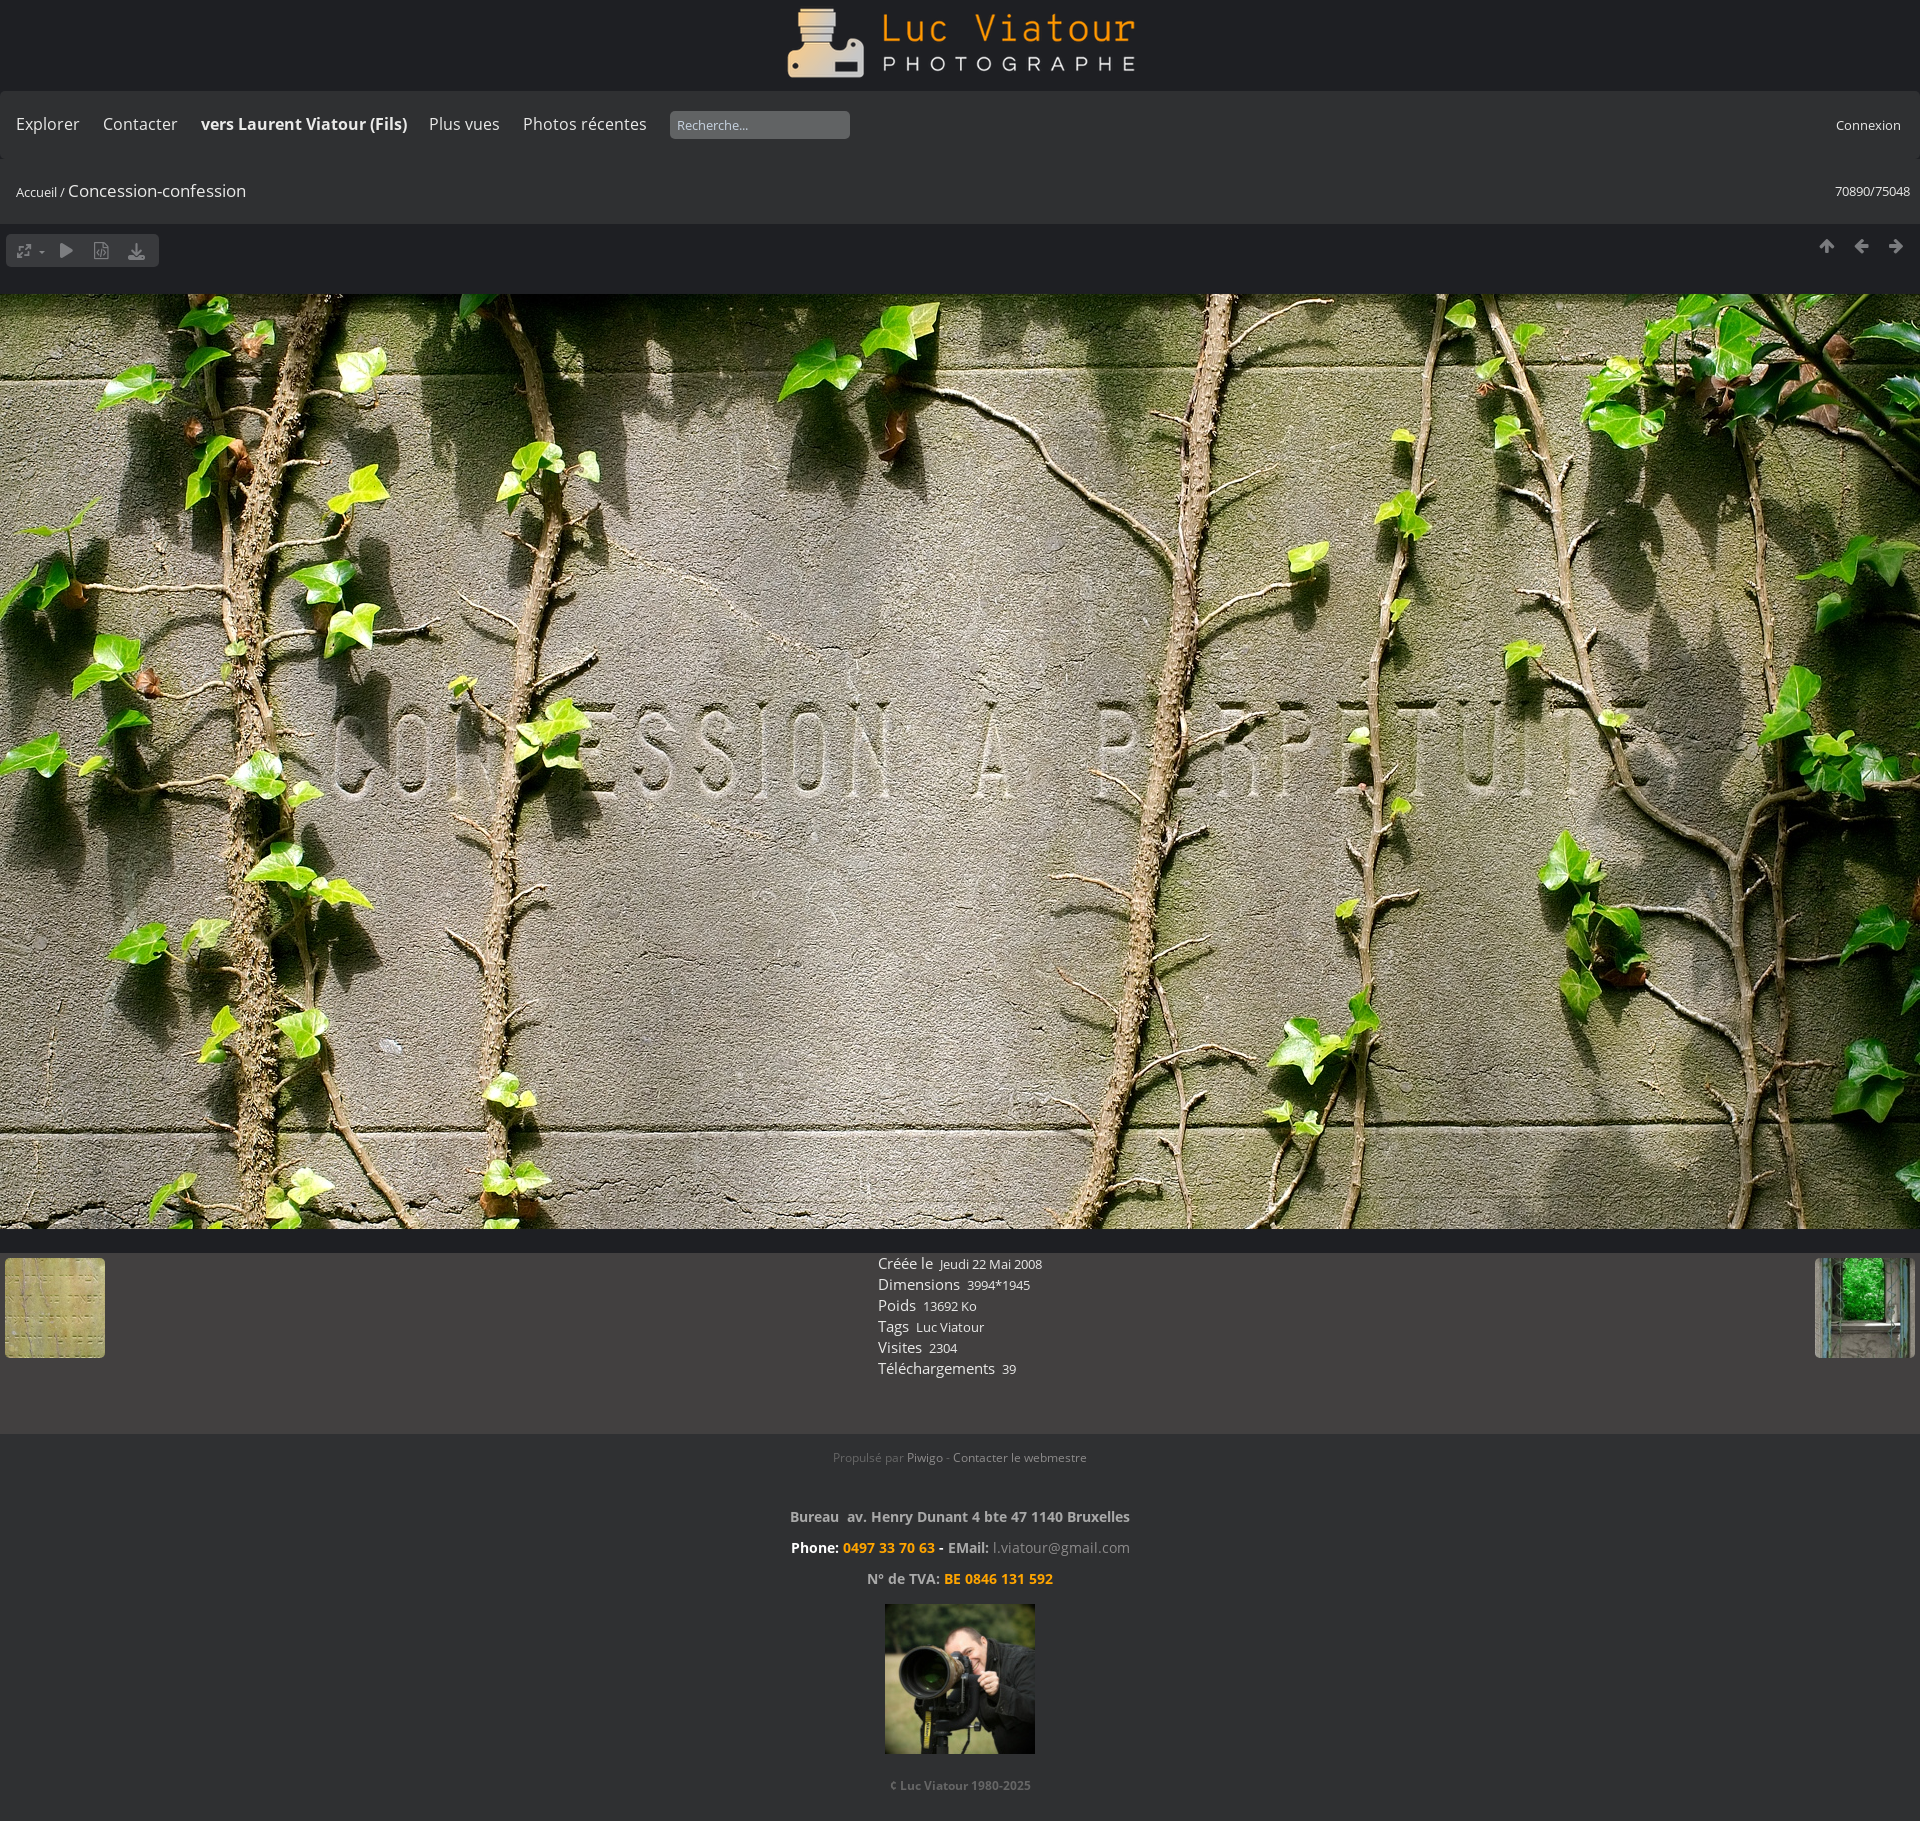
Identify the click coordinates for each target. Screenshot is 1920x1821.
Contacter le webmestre (1020, 1457)
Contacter (140, 124)
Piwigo (925, 1457)
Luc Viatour (950, 1327)
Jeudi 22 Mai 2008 (991, 1264)
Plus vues (464, 124)
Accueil (36, 192)
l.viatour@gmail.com (1061, 1547)
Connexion (1868, 125)
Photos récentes (585, 124)
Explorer (48, 124)
